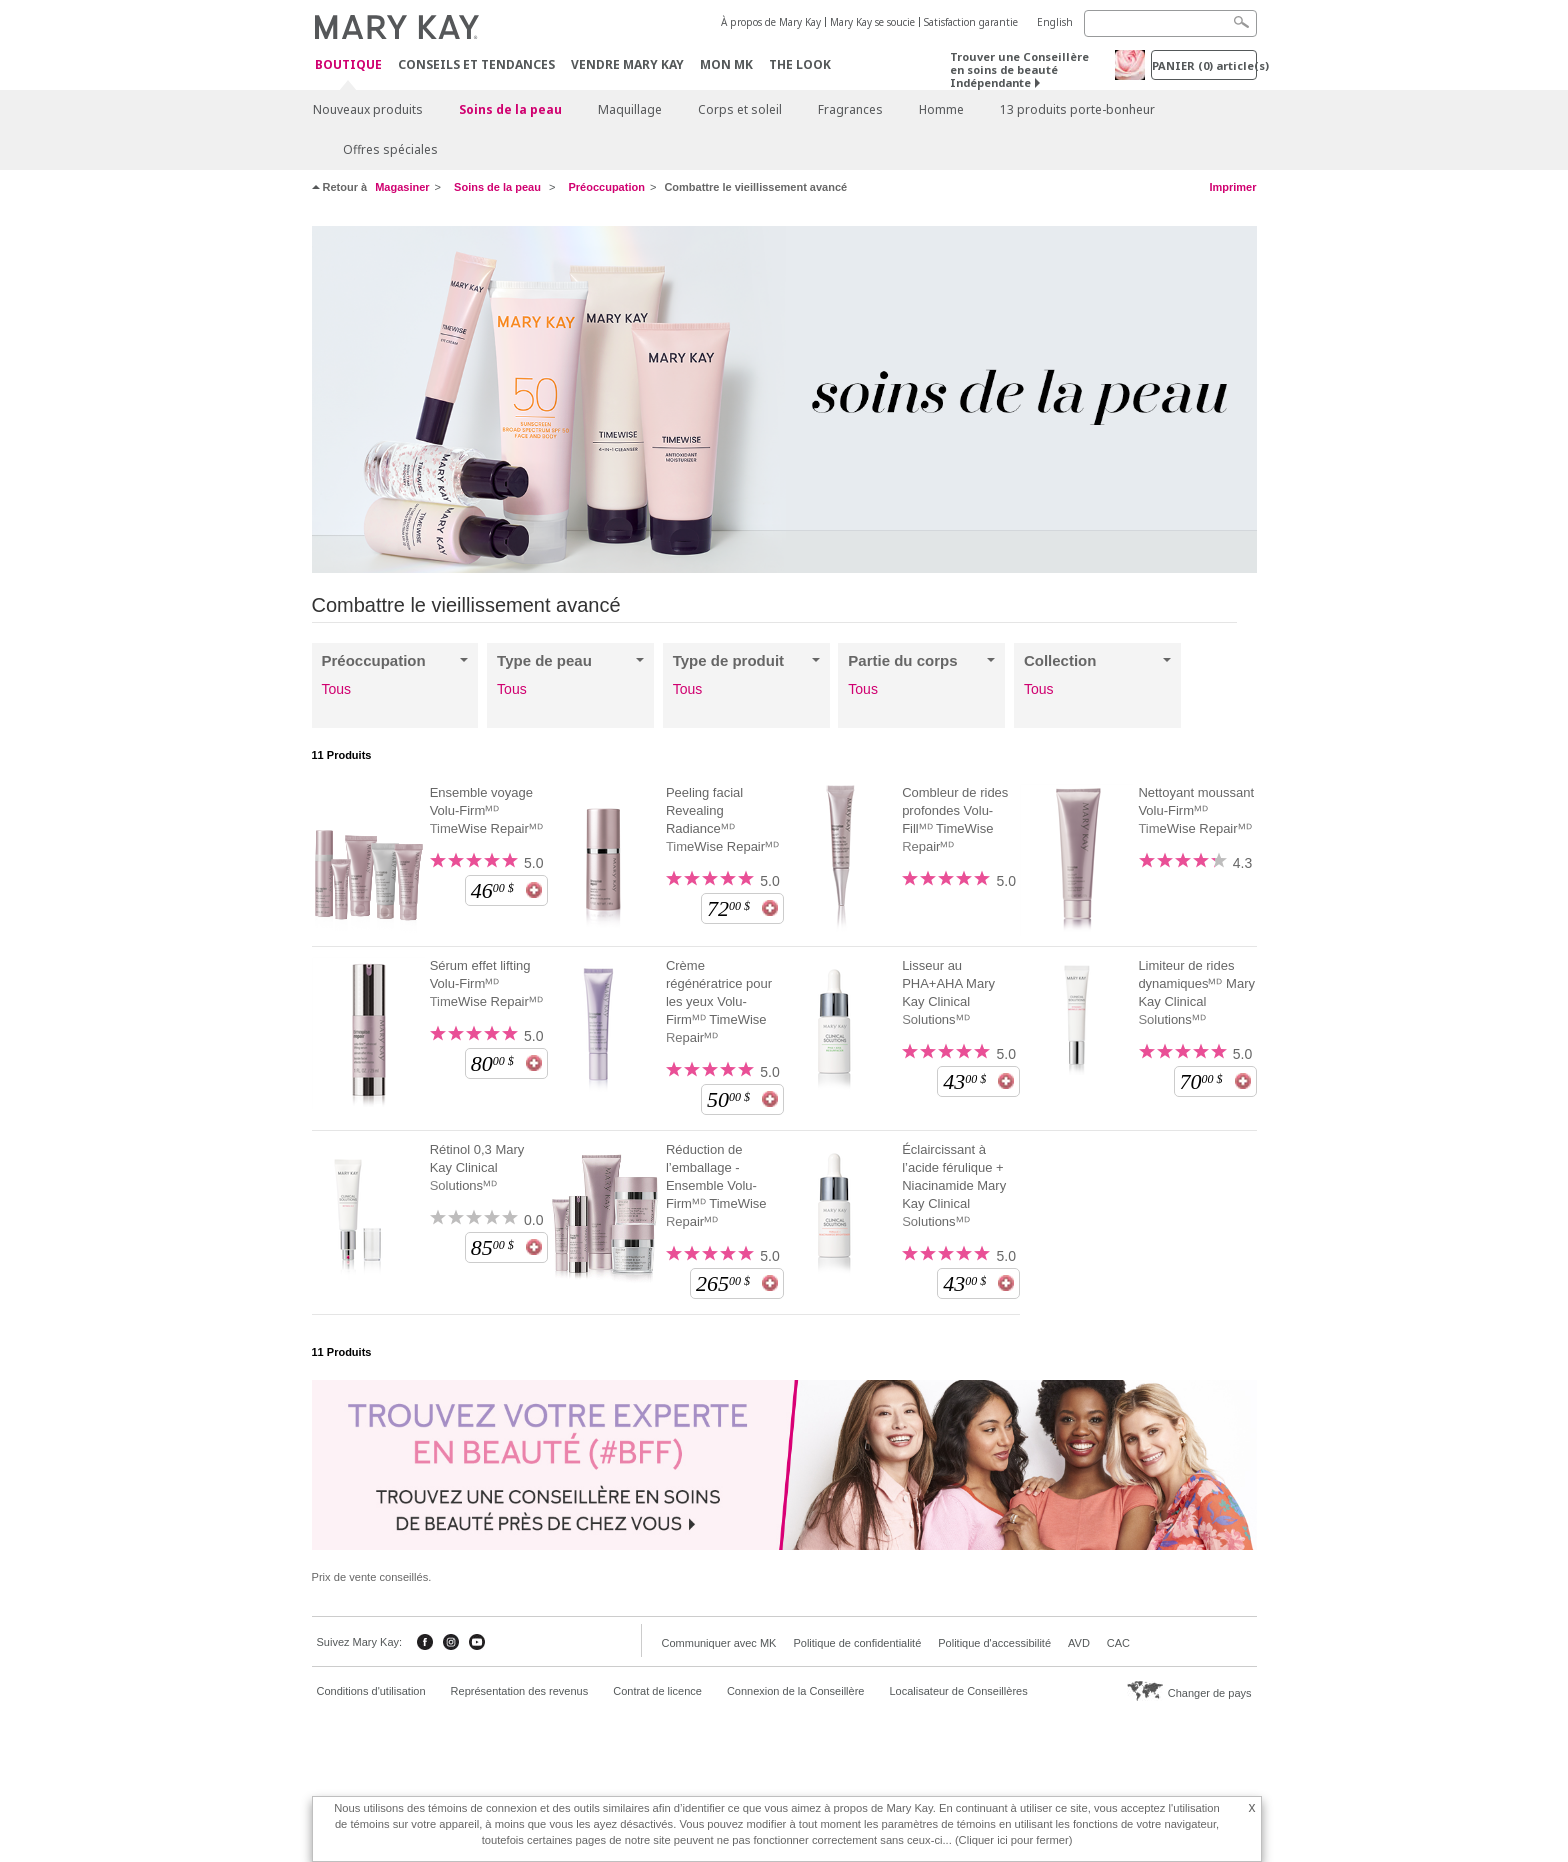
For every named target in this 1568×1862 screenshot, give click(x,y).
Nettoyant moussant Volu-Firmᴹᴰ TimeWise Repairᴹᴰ (1196, 810)
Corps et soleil (740, 109)
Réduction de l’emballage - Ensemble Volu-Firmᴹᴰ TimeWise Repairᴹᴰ (716, 1185)
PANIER (1204, 65)
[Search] (1170, 23)
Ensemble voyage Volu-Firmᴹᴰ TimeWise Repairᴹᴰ (486, 810)
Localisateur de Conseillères (958, 1691)
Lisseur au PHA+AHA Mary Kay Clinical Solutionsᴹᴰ (948, 992)
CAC (1118, 1643)
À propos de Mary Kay (771, 22)
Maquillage (630, 109)
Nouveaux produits (368, 109)
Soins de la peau (510, 109)
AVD (1079, 1643)
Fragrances (850, 109)
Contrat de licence (657, 1691)
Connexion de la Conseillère (796, 1691)
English (1055, 22)
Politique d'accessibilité (994, 1643)
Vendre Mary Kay (627, 64)
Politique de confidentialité (857, 1643)
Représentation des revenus (520, 1691)
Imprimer (1232, 187)
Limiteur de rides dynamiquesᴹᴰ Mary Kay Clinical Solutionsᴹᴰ (1196, 992)
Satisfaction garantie (971, 22)
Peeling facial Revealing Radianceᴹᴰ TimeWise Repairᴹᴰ (722, 819)
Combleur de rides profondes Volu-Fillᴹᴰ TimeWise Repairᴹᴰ (955, 819)
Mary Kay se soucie (872, 22)
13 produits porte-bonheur (1077, 109)
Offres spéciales (390, 149)
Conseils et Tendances (476, 64)
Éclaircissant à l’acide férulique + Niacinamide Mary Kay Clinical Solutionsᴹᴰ (954, 1185)
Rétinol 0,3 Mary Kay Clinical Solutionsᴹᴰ (477, 1167)
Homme (941, 109)
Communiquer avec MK (719, 1643)
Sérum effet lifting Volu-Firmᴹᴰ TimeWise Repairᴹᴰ (486, 983)
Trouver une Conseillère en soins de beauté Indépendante (1019, 69)
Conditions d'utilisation (371, 1691)
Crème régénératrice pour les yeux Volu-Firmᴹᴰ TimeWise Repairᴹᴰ (719, 1001)
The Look (800, 64)
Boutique (348, 65)
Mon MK (726, 64)
